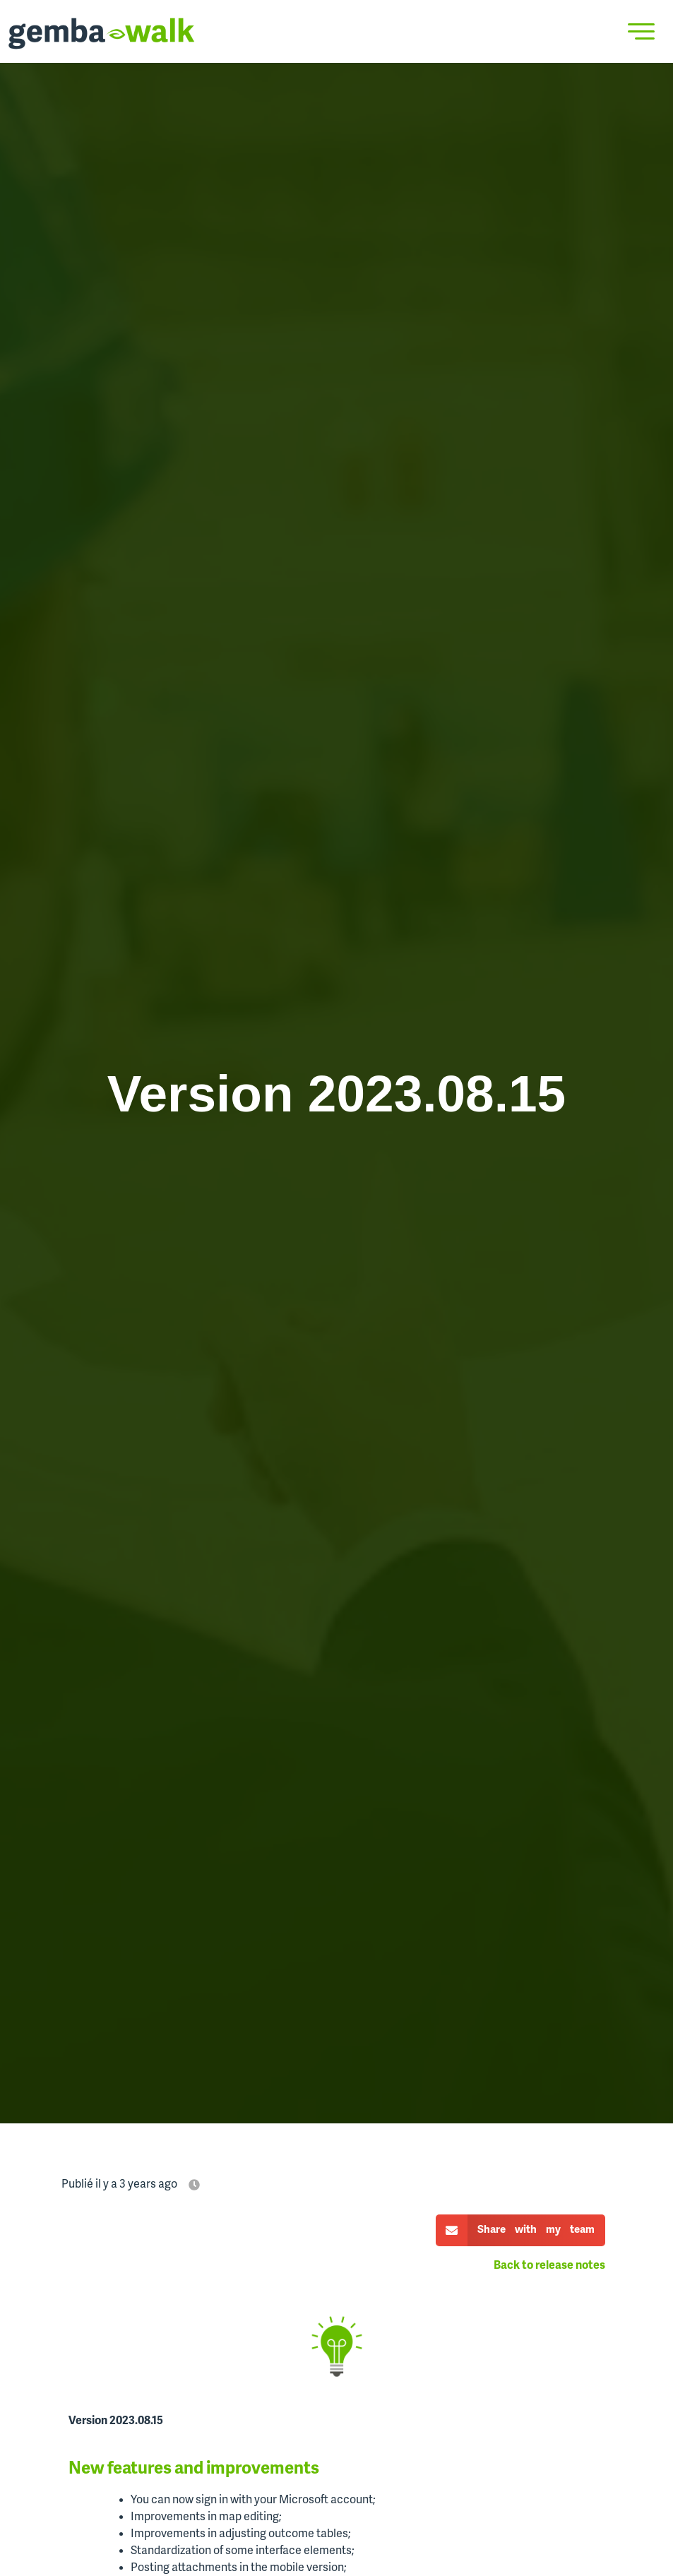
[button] (520, 2230)
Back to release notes (549, 2266)
